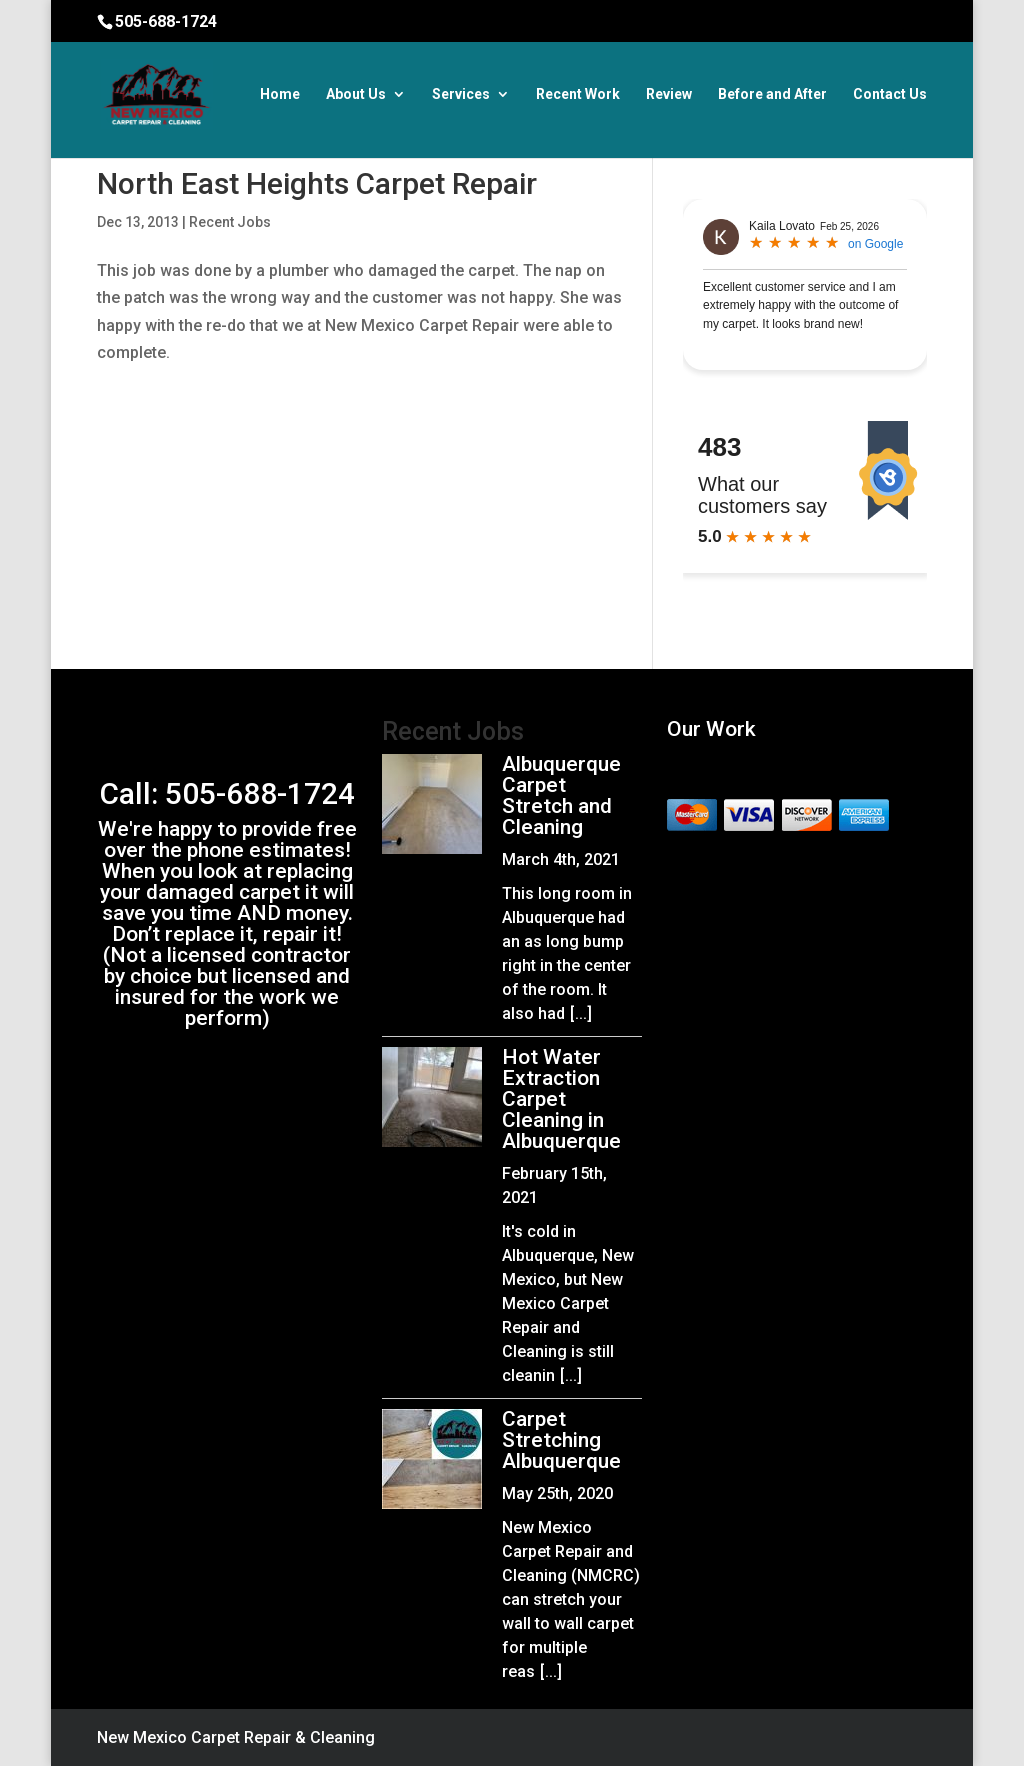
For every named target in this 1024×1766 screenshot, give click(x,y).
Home (280, 94)
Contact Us (890, 94)
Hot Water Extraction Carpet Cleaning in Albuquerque (561, 1099)
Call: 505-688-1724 (227, 793)
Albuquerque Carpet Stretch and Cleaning (561, 795)
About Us (356, 94)
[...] (581, 1013)
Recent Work (578, 94)
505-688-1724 (166, 21)
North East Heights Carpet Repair (317, 183)
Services (461, 94)
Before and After (772, 94)
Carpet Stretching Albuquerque (561, 1440)
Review (669, 94)
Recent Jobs (230, 222)
